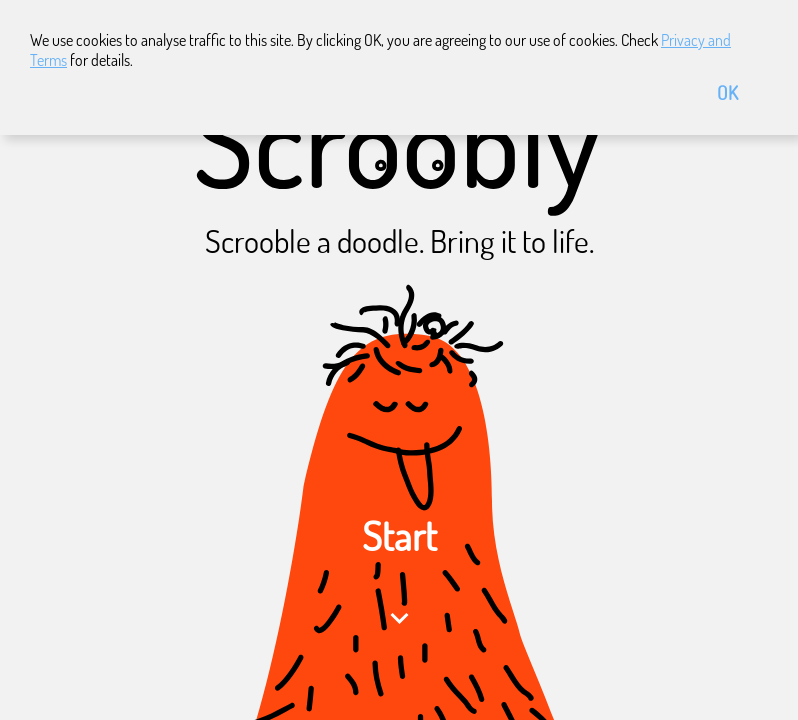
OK (727, 92)
